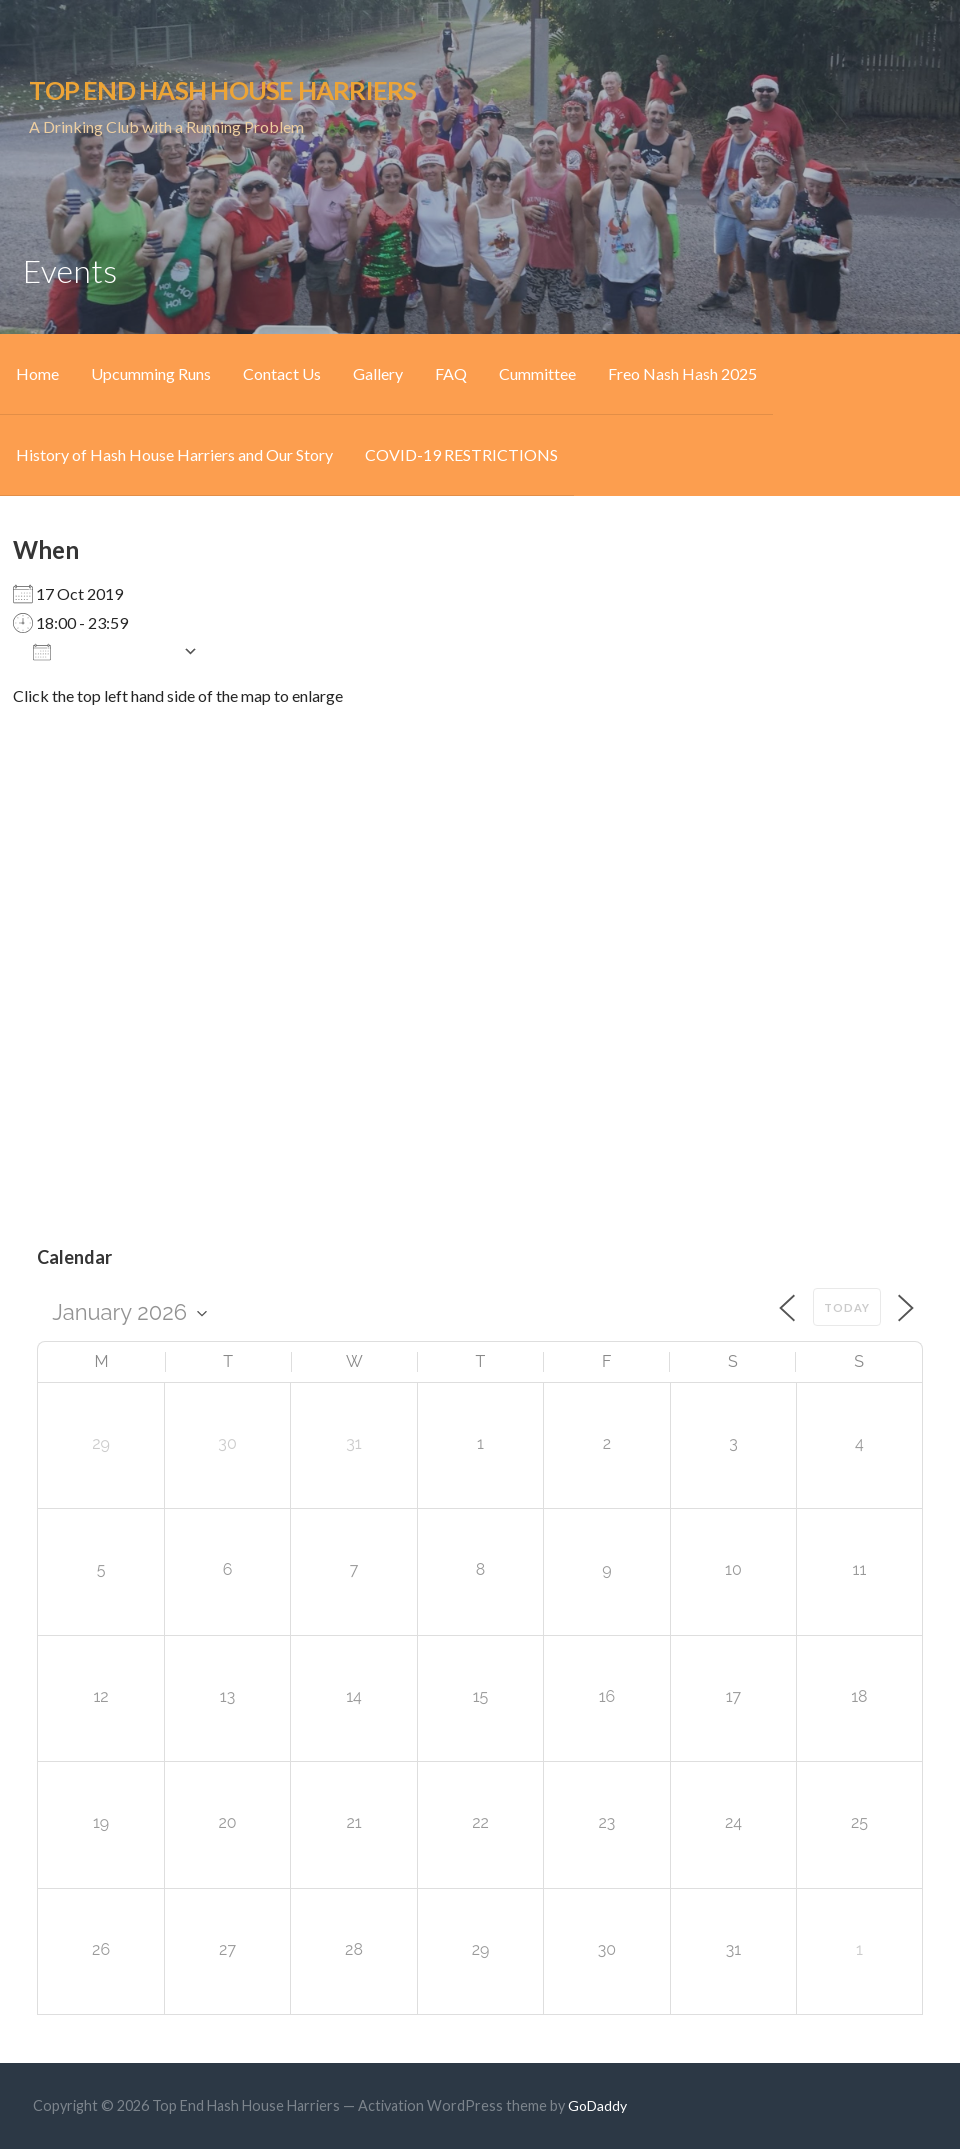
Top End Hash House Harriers (222, 90)
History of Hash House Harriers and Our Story (174, 454)
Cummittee (537, 373)
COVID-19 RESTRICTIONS (461, 454)
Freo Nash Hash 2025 (682, 373)
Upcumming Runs (151, 373)
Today (847, 1307)
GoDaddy (597, 2105)
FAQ (451, 373)
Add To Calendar (103, 651)
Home (37, 373)
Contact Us (282, 373)
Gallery (378, 373)
